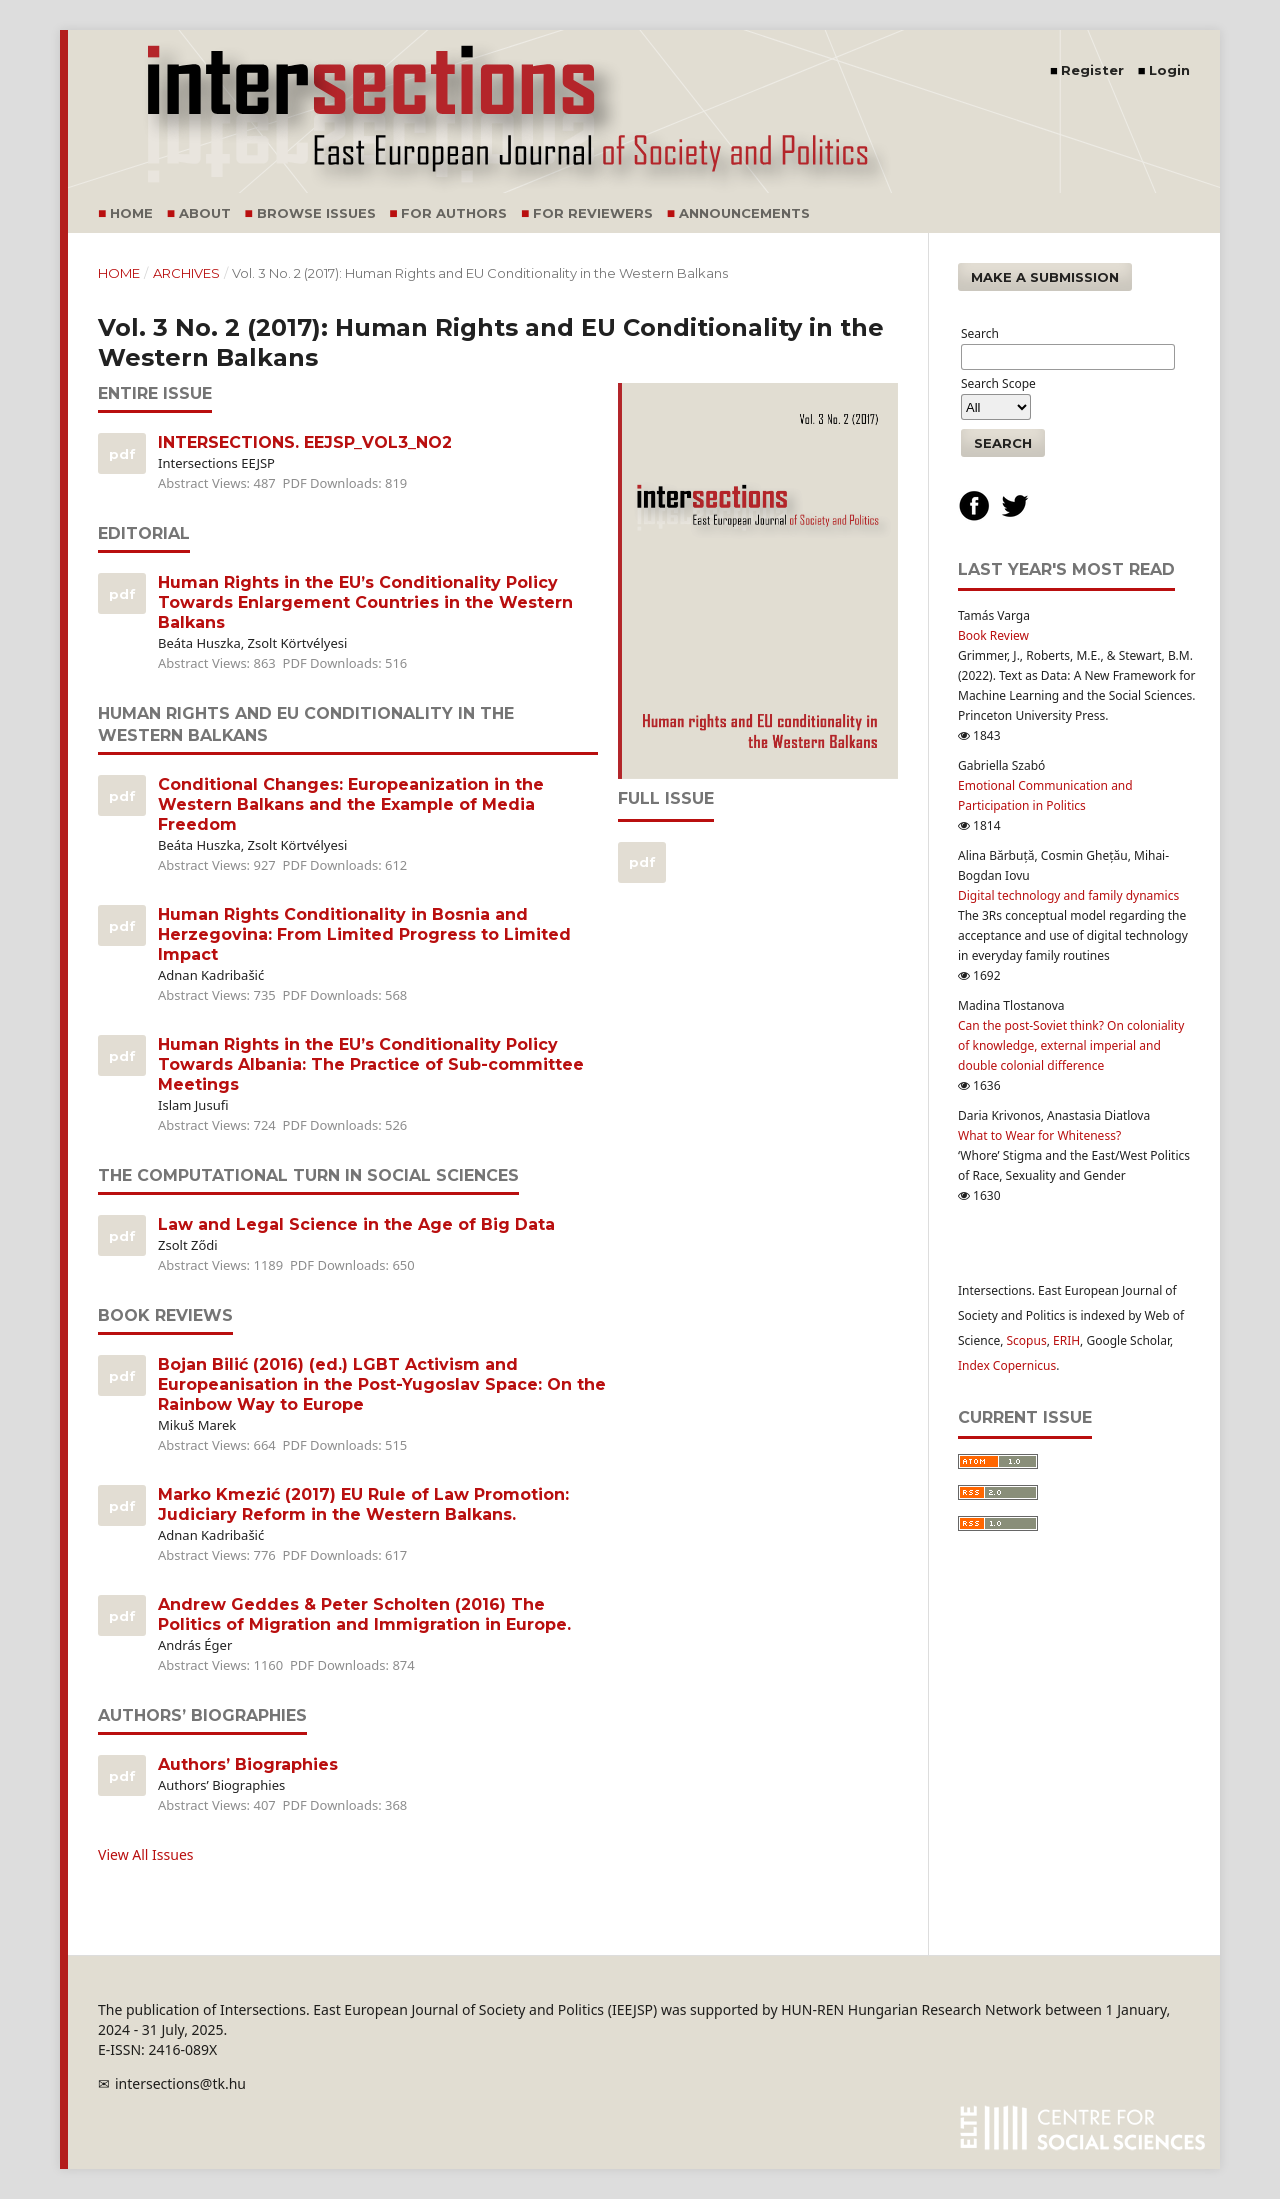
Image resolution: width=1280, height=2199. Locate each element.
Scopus (1027, 1340)
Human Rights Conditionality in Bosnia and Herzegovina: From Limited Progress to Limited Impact (364, 934)
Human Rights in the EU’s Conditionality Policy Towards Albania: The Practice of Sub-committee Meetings (371, 1064)
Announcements (744, 213)
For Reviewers (593, 213)
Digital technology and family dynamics (1068, 895)
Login (1169, 70)
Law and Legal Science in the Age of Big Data (356, 1224)
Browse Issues (316, 213)
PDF (120, 454)
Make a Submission (1045, 277)
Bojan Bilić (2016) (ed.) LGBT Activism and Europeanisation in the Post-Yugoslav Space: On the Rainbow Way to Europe (382, 1384)
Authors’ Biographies (248, 1764)
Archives (186, 273)
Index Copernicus (1007, 1365)
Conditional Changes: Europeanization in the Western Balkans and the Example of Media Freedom (351, 804)
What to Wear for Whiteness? (1039, 1135)
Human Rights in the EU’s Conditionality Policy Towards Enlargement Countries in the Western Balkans (365, 602)
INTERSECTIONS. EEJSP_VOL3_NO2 (305, 442)
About (205, 213)
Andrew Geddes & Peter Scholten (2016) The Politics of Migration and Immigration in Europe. (364, 1614)
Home (131, 213)
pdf (640, 862)
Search (1003, 443)
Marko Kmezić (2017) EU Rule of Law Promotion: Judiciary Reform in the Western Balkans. (363, 1504)
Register (1092, 70)
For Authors (454, 213)
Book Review (993, 635)
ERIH (1066, 1340)
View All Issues (146, 1854)
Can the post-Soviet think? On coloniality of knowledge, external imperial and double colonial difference (1071, 1045)
